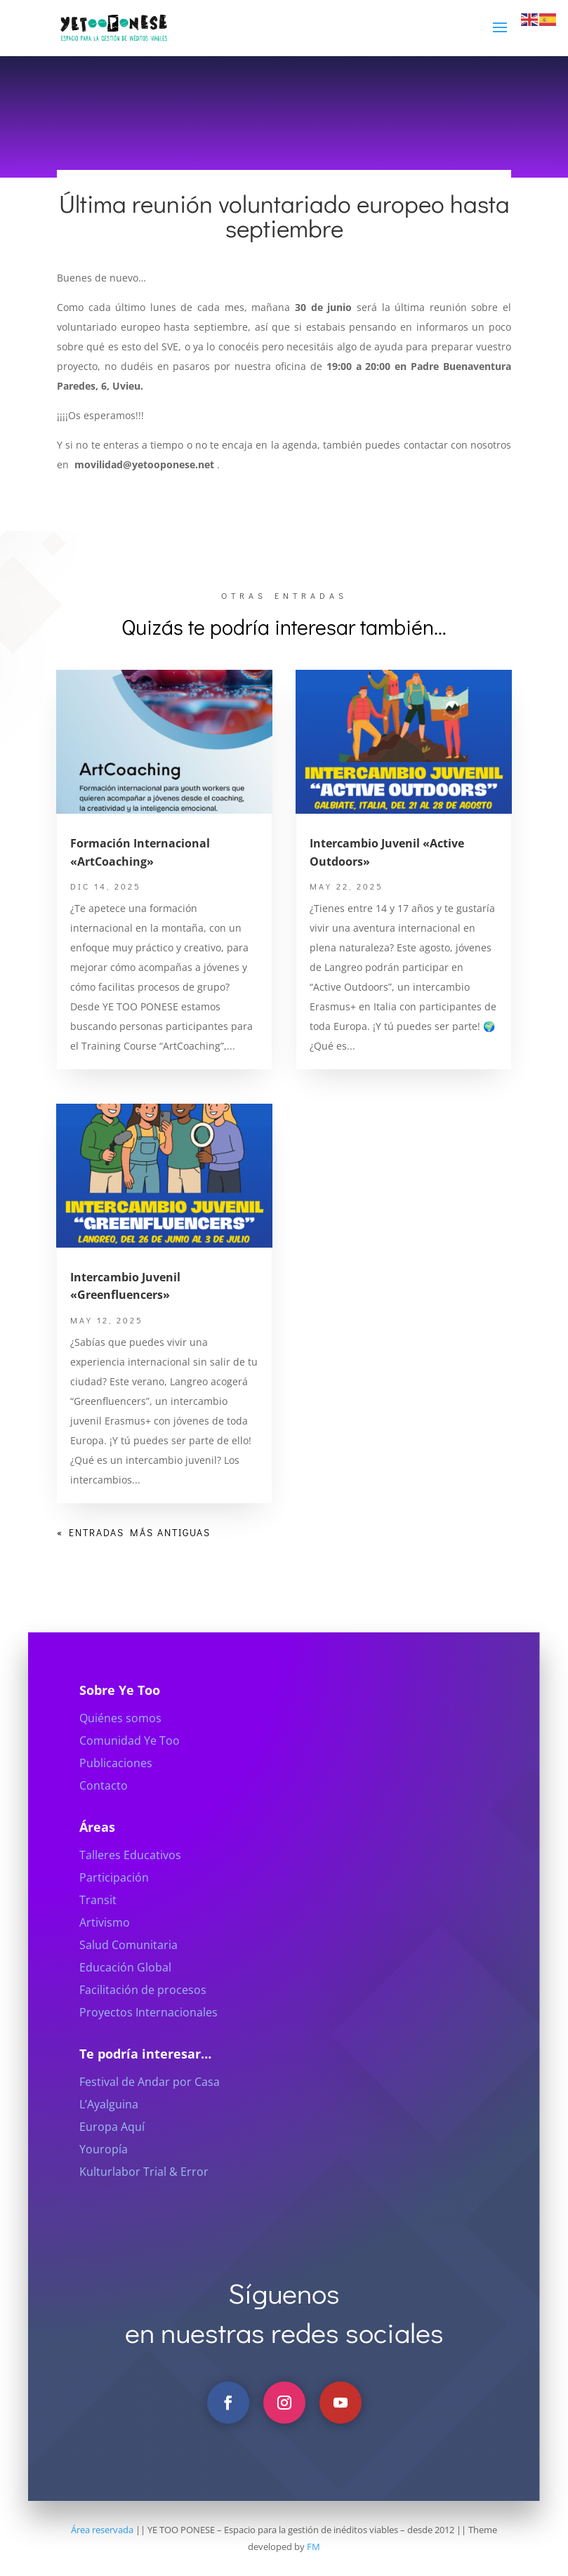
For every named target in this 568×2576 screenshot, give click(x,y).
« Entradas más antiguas (134, 1532)
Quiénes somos (120, 1749)
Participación (114, 1909)
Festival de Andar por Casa (149, 2113)
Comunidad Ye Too (129, 1772)
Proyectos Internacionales (148, 2044)
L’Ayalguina (108, 2136)
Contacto (103, 1817)
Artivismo (104, 1954)
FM (313, 2546)
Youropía (103, 2180)
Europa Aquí (112, 2158)
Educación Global (125, 1999)
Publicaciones (115, 1794)
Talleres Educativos (130, 1886)
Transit (98, 1931)
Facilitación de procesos (142, 2021)
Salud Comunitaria (128, 1976)
